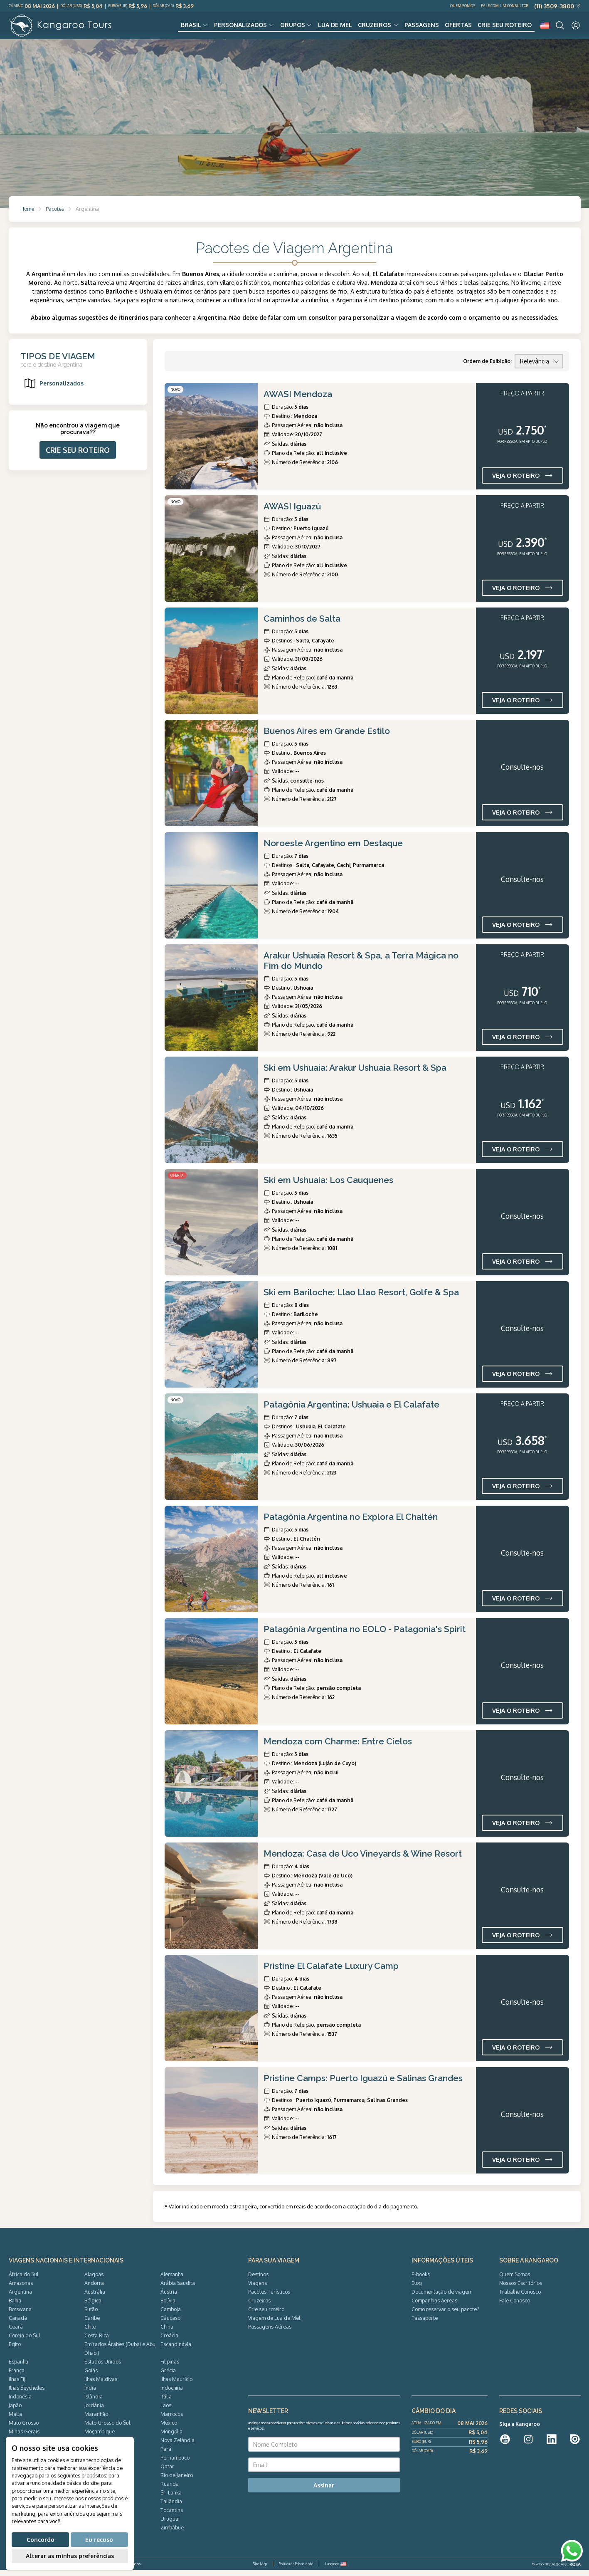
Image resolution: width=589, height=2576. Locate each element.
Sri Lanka (171, 2498)
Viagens (257, 2289)
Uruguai (170, 2525)
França (17, 2376)
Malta (15, 2420)
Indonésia (20, 2402)
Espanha (18, 2367)
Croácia (169, 2341)
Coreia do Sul (24, 2341)
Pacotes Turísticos (269, 2297)
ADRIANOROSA (566, 2571)
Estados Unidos (102, 2367)
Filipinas (169, 2367)
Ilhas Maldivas (100, 2385)
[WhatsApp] (572, 2550)
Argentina (20, 2297)
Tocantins (171, 2516)
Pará (165, 2455)
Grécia (168, 2376)
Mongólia (171, 2437)
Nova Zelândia (177, 2446)
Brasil (191, 27)
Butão (91, 2315)
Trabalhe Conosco (520, 2297)
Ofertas (458, 27)
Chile (90, 2332)
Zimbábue (172, 2533)
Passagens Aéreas (269, 2332)
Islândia (93, 2402)
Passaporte (425, 2324)
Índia (90, 2394)
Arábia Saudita (177, 2289)
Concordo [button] (40, 2539)
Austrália (94, 2297)
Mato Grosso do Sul (107, 2428)
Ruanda (169, 2490)
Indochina (171, 2394)
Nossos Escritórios (520, 2289)
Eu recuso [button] (99, 2539)
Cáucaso (170, 2324)
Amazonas (21, 2289)
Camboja (170, 2315)
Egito (15, 2350)
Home (27, 215)
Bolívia (167, 2306)
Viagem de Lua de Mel (274, 2324)
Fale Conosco (514, 2306)
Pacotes (55, 215)
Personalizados (240, 27)
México (168, 2428)
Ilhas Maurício (176, 2385)
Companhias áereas (434, 2306)
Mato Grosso (24, 2428)
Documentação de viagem (442, 2297)
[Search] (560, 28)
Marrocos (171, 2420)
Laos (165, 2411)
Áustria (168, 2297)
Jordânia (94, 2411)
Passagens (421, 27)
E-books (421, 2280)
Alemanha (171, 2280)
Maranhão (96, 2420)
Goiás (91, 2376)
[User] (576, 28)
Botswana (20, 2315)
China (166, 2332)
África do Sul (23, 2280)
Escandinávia (175, 2350)
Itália (166, 2402)
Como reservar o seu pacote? (445, 2315)
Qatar (167, 2472)
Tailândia (171, 2507)
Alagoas (94, 2280)
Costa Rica (96, 2341)
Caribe (92, 2324)
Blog (417, 2289)
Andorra (94, 2289)
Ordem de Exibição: (487, 367)
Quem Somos (462, 5)
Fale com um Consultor (504, 5)
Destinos (258, 2280)
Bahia (15, 2306)
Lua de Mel (335, 27)
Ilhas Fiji (18, 2385)
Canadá (18, 2324)
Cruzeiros (374, 27)
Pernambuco (175, 2463)
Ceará (16, 2332)
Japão (15, 2411)
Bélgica (92, 2306)
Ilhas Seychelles (26, 2394)
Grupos (292, 27)
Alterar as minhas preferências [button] (70, 2555)
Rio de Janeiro (176, 2481)
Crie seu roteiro (505, 27)
